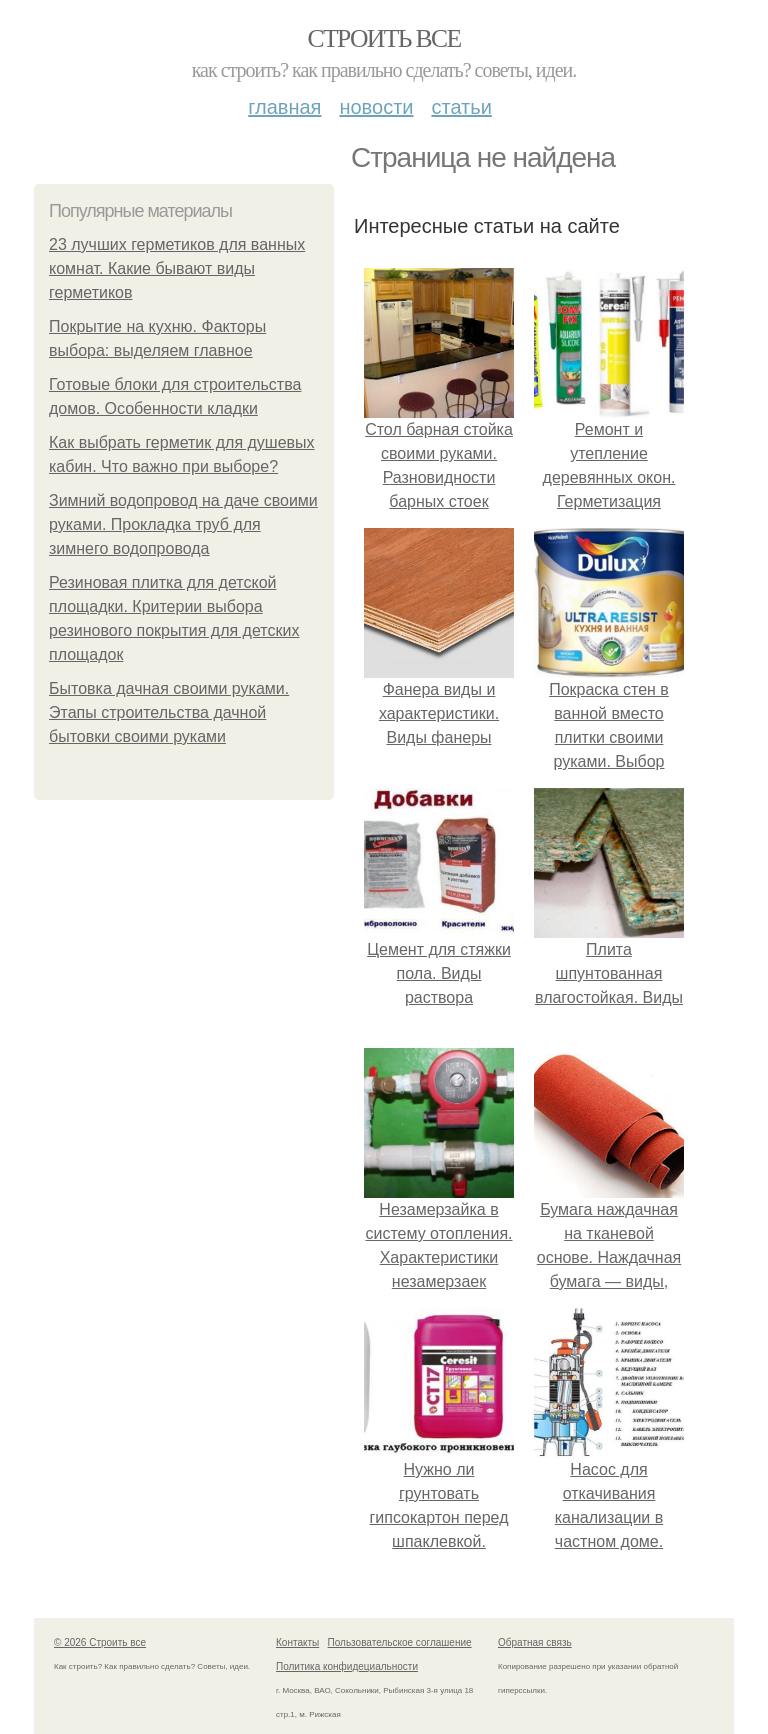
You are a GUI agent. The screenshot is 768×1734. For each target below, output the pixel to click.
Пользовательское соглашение (400, 1642)
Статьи (461, 107)
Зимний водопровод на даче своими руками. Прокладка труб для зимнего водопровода (183, 524)
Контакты (297, 1642)
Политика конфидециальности (347, 1666)
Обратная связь (535, 1642)
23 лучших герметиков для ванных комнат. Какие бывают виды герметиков (177, 268)
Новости (376, 107)
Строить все (383, 38)
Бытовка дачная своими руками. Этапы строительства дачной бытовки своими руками (169, 712)
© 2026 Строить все (100, 1642)
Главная (284, 107)
